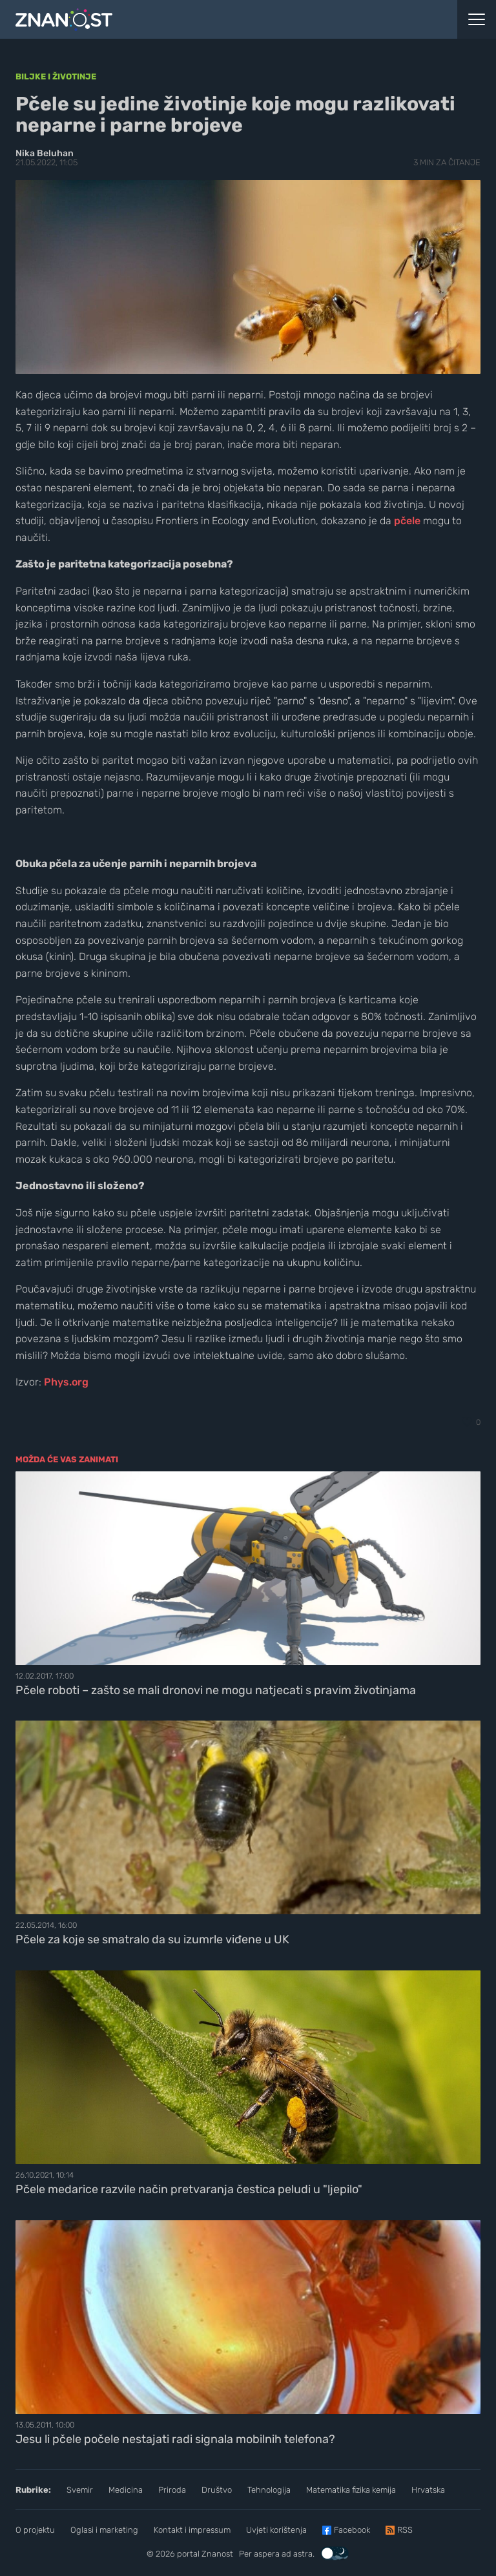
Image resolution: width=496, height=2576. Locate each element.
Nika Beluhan (45, 153)
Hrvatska (428, 2490)
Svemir (80, 2490)
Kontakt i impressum (192, 2530)
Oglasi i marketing (104, 2530)
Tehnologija (269, 2490)
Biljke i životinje (56, 76)
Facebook (352, 2530)
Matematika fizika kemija (351, 2490)
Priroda (172, 2490)
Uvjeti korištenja (276, 2530)
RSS (405, 2530)
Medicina (125, 2490)
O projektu (35, 2530)
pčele (407, 521)
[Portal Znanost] (186, 19)
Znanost (217, 2554)
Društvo (217, 2490)
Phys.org (66, 1382)
